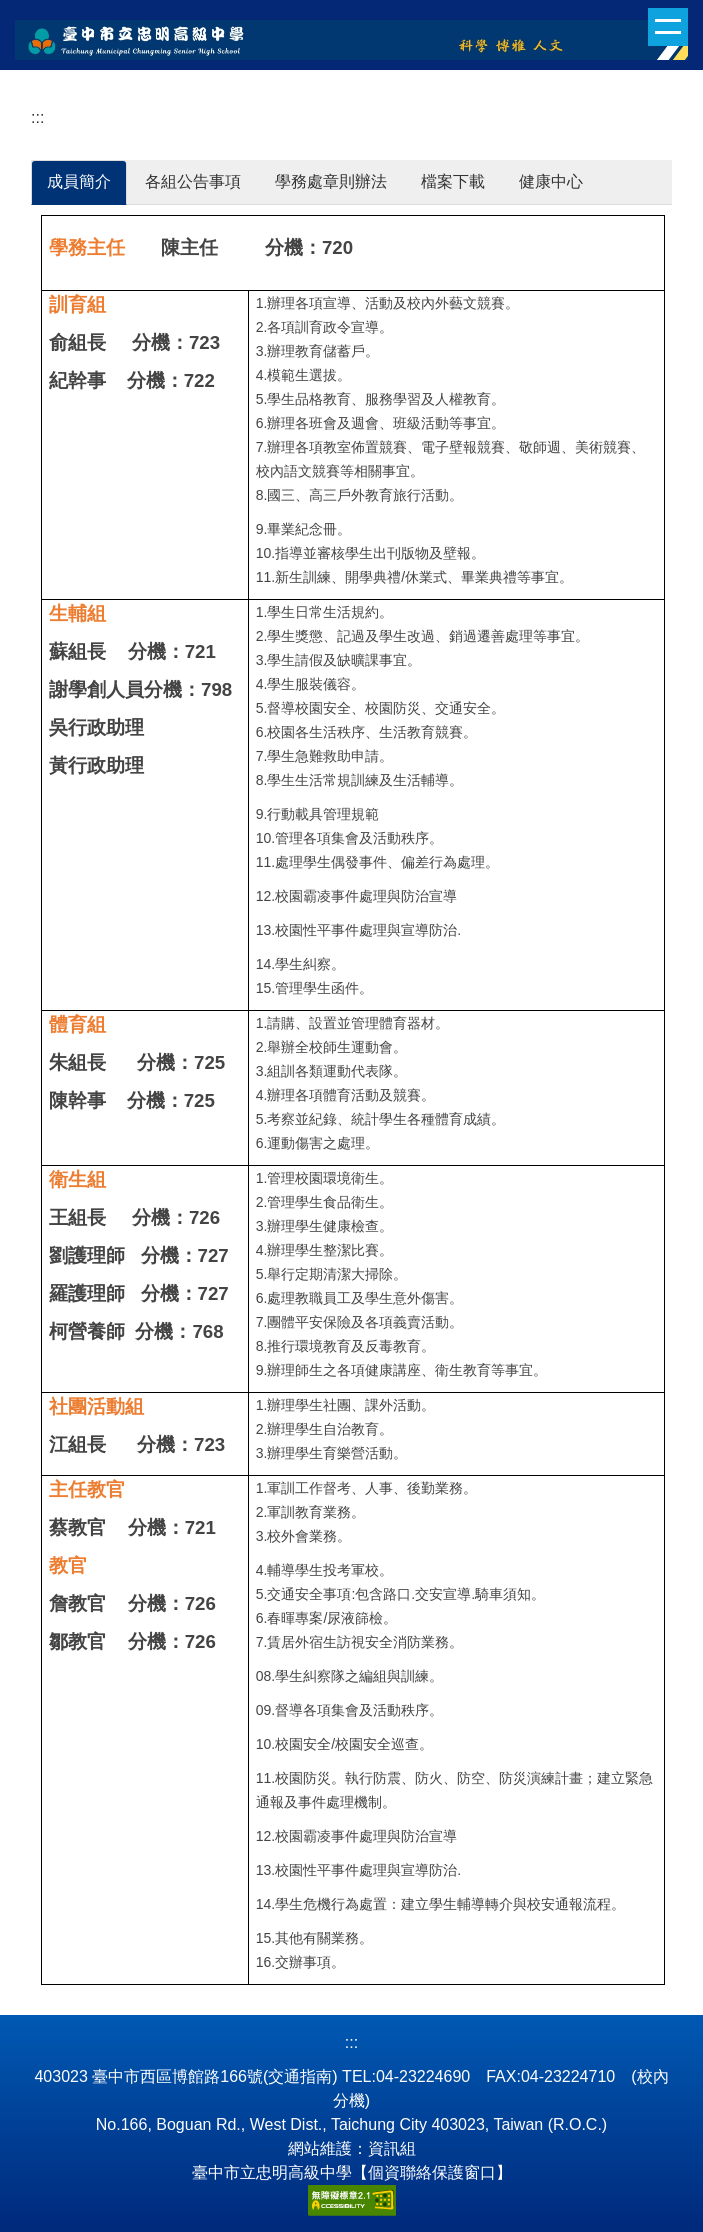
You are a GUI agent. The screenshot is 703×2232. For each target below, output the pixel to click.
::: (37, 117)
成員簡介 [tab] (79, 181)
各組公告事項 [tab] (193, 181)
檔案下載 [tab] (453, 181)
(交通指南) (300, 2076)
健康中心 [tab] (551, 181)
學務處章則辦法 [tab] (331, 181)
